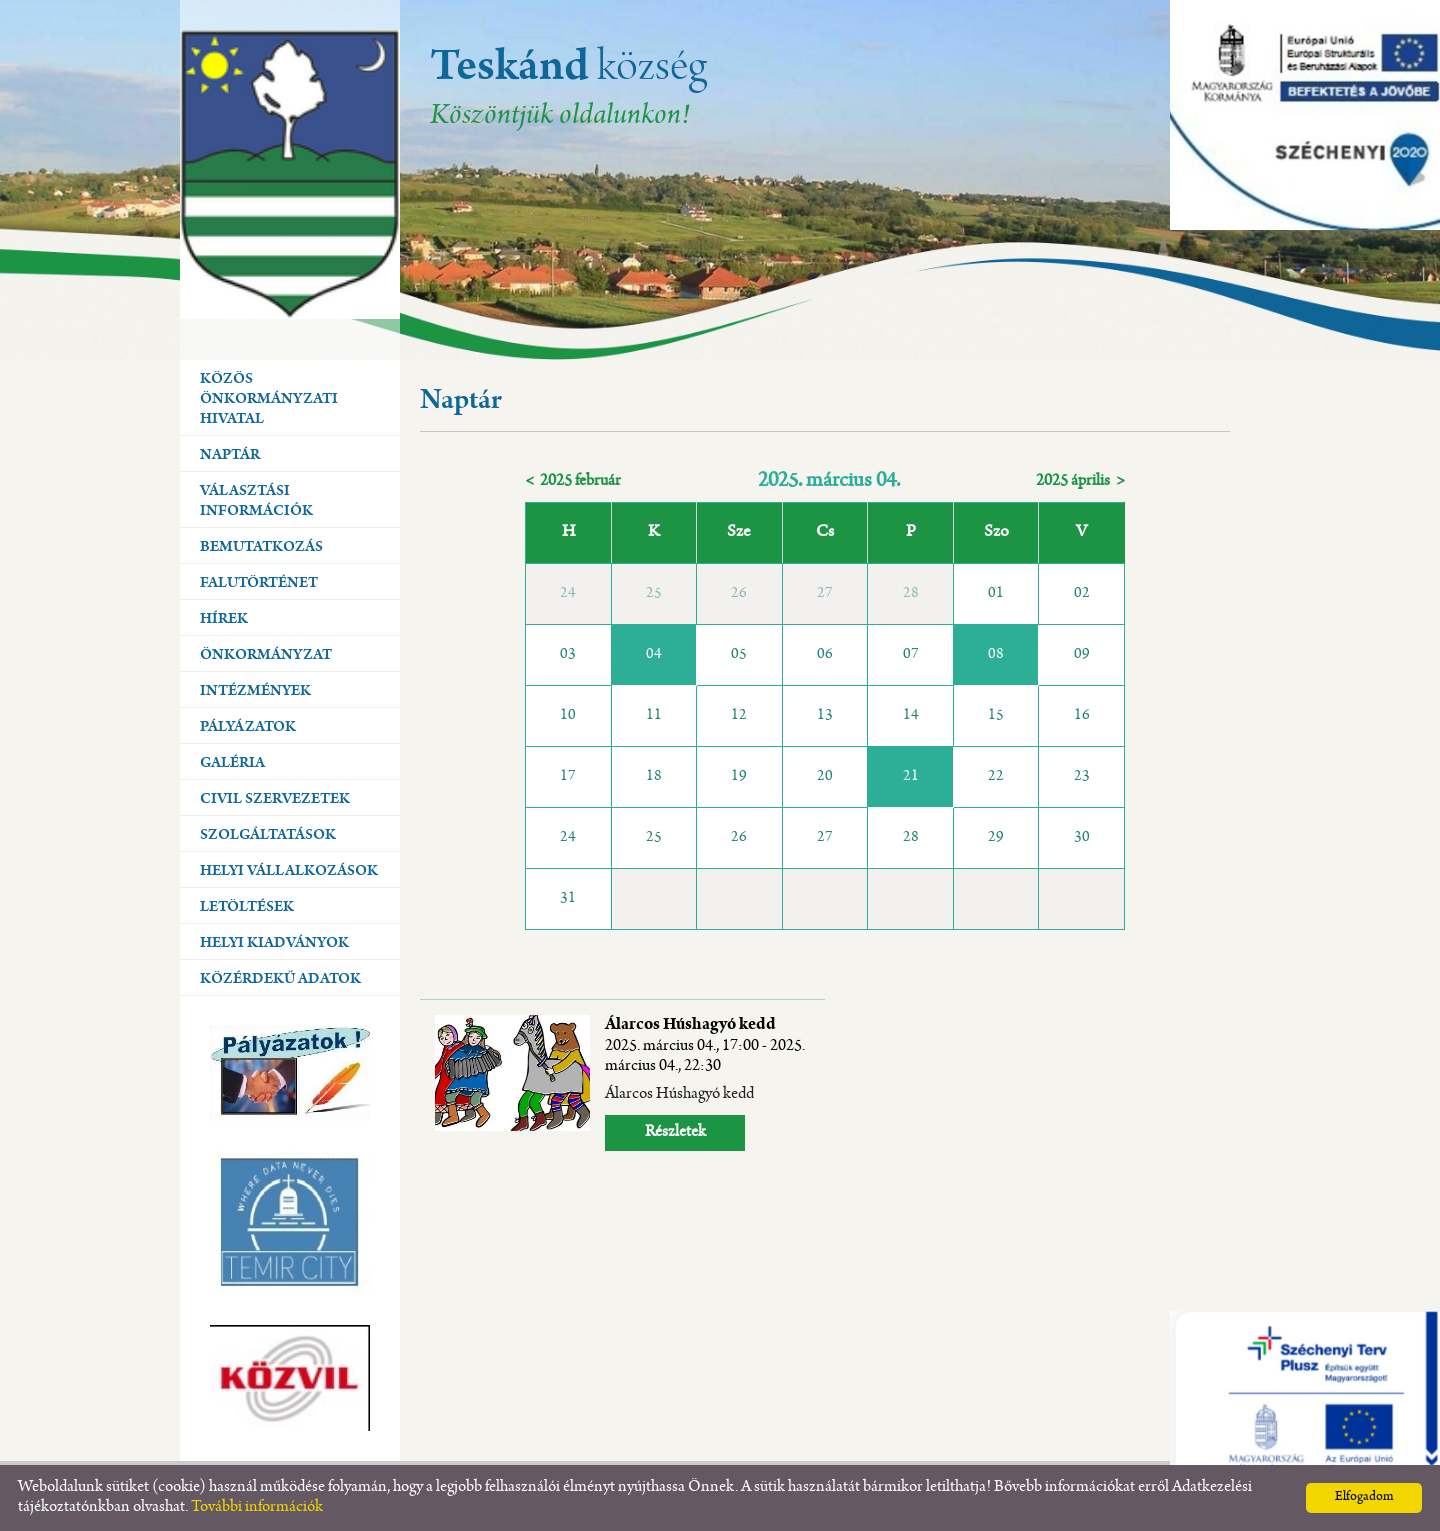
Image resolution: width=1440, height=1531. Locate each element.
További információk (257, 1507)
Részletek (675, 1132)
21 (911, 777)
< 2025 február (573, 481)
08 (996, 655)
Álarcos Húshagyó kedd (705, 1046)
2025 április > (1080, 481)
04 (654, 655)
